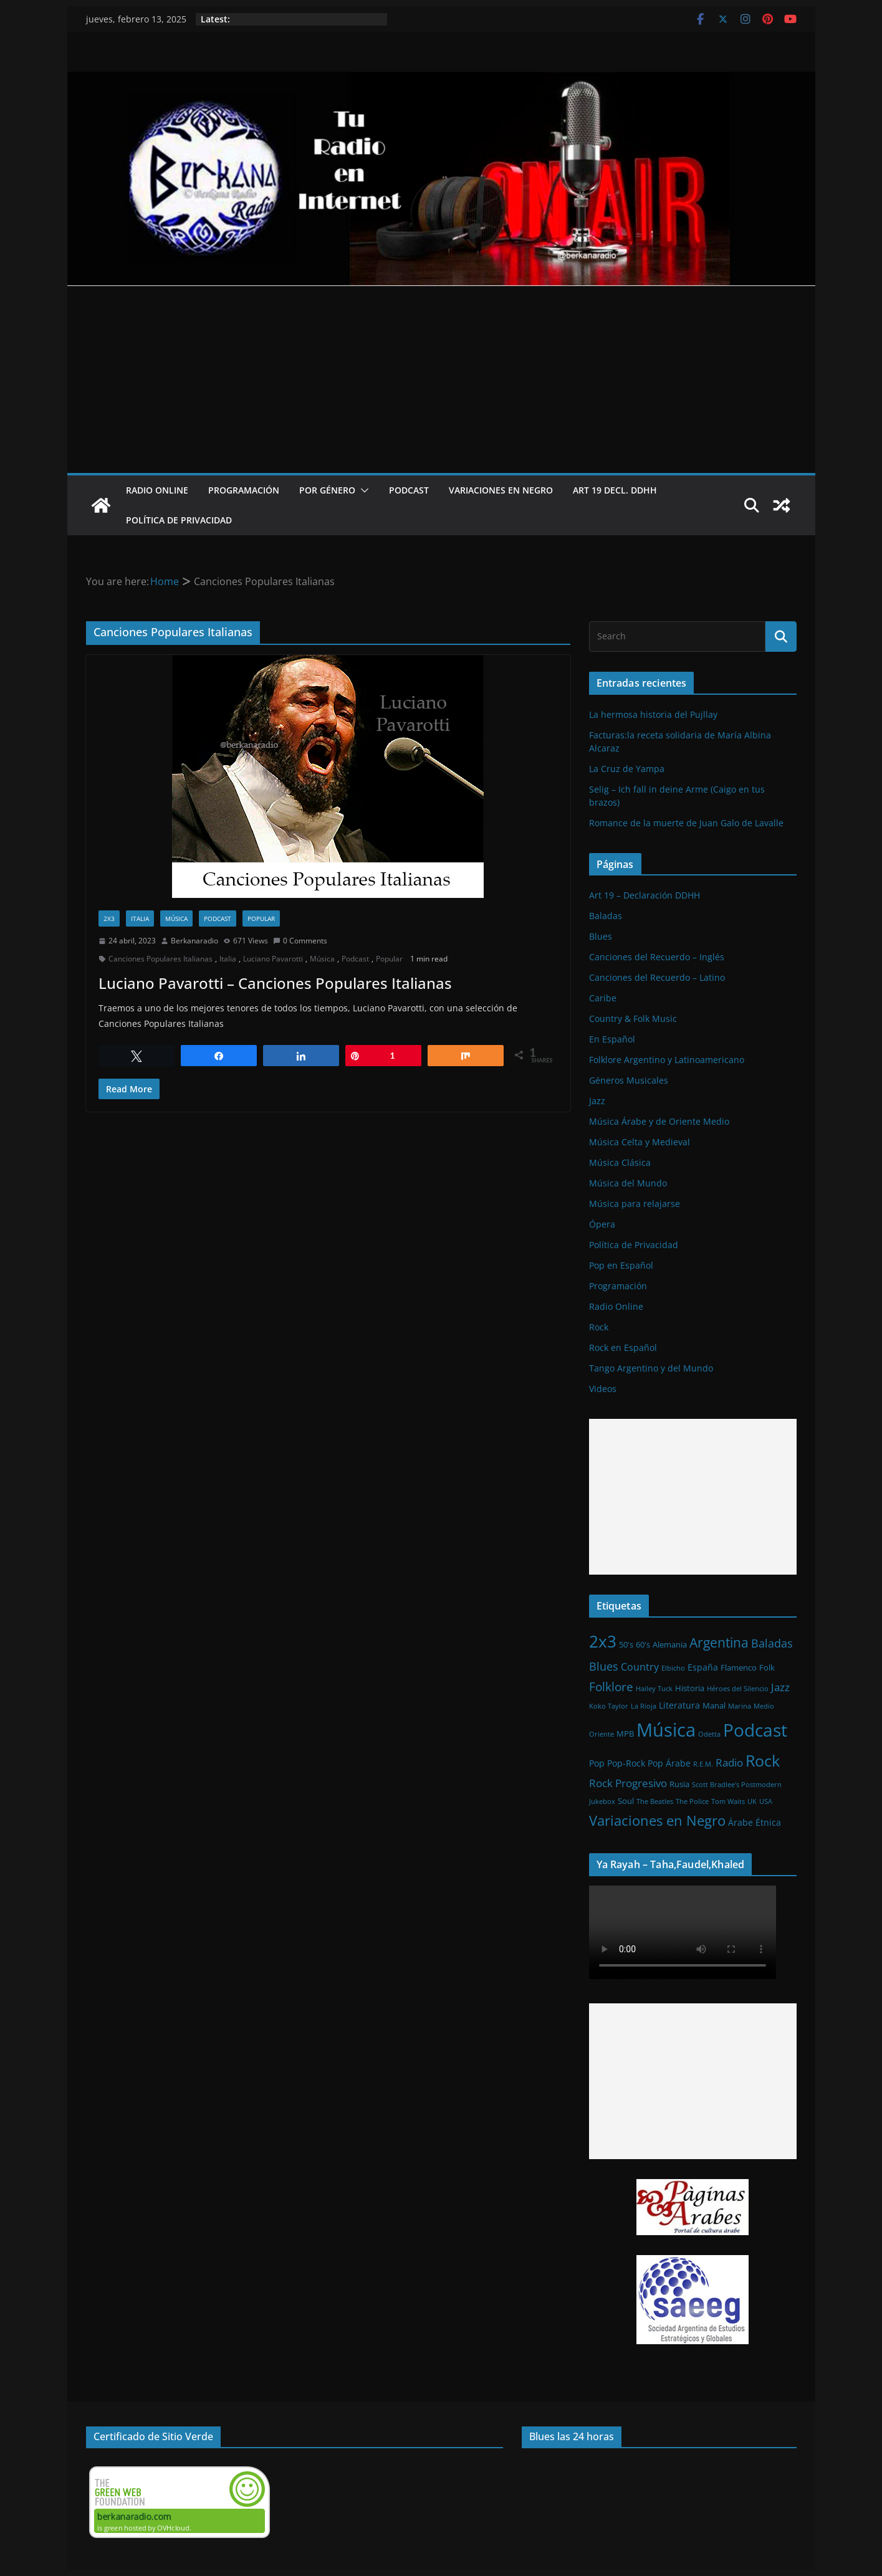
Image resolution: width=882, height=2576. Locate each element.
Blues (600, 936)
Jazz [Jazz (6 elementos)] (780, 1686)
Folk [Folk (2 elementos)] (767, 1667)
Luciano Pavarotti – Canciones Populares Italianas (275, 983)
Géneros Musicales (628, 1080)
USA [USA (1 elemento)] (765, 1801)
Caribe (602, 998)
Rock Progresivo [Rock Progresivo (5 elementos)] (628, 1783)
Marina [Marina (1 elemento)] (739, 1706)
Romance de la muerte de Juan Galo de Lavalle (686, 823)
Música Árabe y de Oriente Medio (659, 1121)
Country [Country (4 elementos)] (640, 1667)
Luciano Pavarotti (273, 958)
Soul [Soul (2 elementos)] (626, 1800)
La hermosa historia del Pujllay (653, 714)
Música (176, 918)
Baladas (605, 916)
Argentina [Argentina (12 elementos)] (719, 1642)
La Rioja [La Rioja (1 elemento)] (643, 1706)
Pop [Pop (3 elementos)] (597, 1763)
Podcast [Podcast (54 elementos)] (755, 1730)
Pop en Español (621, 1265)
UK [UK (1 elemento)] (752, 1801)
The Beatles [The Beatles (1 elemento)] (654, 1801)
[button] (362, 490)
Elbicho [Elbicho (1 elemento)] (673, 1668)
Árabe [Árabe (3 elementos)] (740, 1822)
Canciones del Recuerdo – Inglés (656, 957)
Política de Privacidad (179, 520)
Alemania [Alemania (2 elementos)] (670, 1644)
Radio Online (157, 490)
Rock (598, 1327)
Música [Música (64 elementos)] (666, 1729)
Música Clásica (620, 1162)
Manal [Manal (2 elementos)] (714, 1705)
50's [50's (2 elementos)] (626, 1644)
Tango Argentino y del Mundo (651, 1368)
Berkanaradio (194, 940)
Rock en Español (623, 1347)
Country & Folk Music (633, 1018)
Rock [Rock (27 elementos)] (762, 1760)
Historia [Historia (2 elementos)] (689, 1688)
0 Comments (300, 940)
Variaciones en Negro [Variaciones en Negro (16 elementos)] (657, 1820)
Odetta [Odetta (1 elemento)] (709, 1734)
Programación (243, 490)
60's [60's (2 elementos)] (643, 1644)
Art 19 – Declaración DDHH (644, 895)
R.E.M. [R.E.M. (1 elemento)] (703, 1764)
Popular (261, 918)
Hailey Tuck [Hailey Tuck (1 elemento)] (654, 1688)
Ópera (602, 1224)
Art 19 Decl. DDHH (615, 490)
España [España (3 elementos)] (703, 1667)
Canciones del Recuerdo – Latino (657, 977)
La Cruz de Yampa (626, 769)
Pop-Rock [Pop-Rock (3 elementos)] (626, 1763)
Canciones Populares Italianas (160, 958)
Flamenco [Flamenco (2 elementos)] (739, 1667)
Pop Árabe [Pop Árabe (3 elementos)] (669, 1763)
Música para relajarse (634, 1203)
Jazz (597, 1101)
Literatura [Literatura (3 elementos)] (679, 1705)
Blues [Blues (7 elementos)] (603, 1666)
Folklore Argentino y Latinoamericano (666, 1060)
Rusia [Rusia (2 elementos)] (679, 1784)
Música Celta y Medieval (639, 1142)
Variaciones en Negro (501, 490)
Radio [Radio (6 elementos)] (729, 1762)
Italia (140, 918)
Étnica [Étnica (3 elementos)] (768, 1822)
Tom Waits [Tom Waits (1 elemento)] (728, 1801)
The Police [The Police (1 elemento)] (692, 1801)
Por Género (327, 490)
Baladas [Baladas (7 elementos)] (772, 1643)
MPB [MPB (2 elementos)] (625, 1733)
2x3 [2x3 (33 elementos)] (602, 1641)
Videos (602, 1389)
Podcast (409, 490)
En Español (612, 1039)
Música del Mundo (628, 1183)
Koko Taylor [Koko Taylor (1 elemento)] (608, 1706)
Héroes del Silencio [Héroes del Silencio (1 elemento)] (738, 1688)
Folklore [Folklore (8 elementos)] (611, 1686)
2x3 (109, 918)
